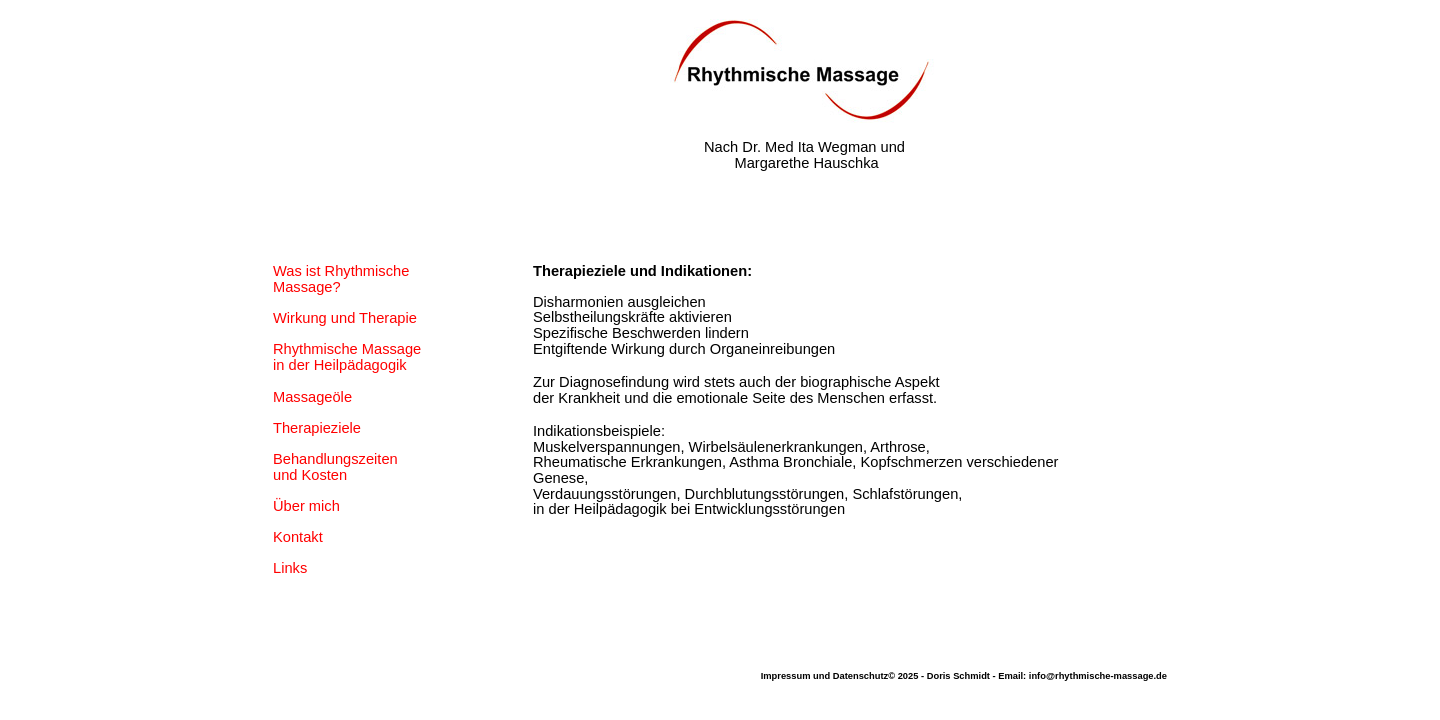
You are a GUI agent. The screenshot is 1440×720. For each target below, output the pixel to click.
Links (290, 568)
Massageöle (312, 397)
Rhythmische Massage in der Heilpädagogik (347, 357)
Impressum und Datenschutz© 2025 (840, 676)
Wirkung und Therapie (345, 318)
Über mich (306, 506)
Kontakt (298, 537)
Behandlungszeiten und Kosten (335, 467)
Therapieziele (317, 428)
